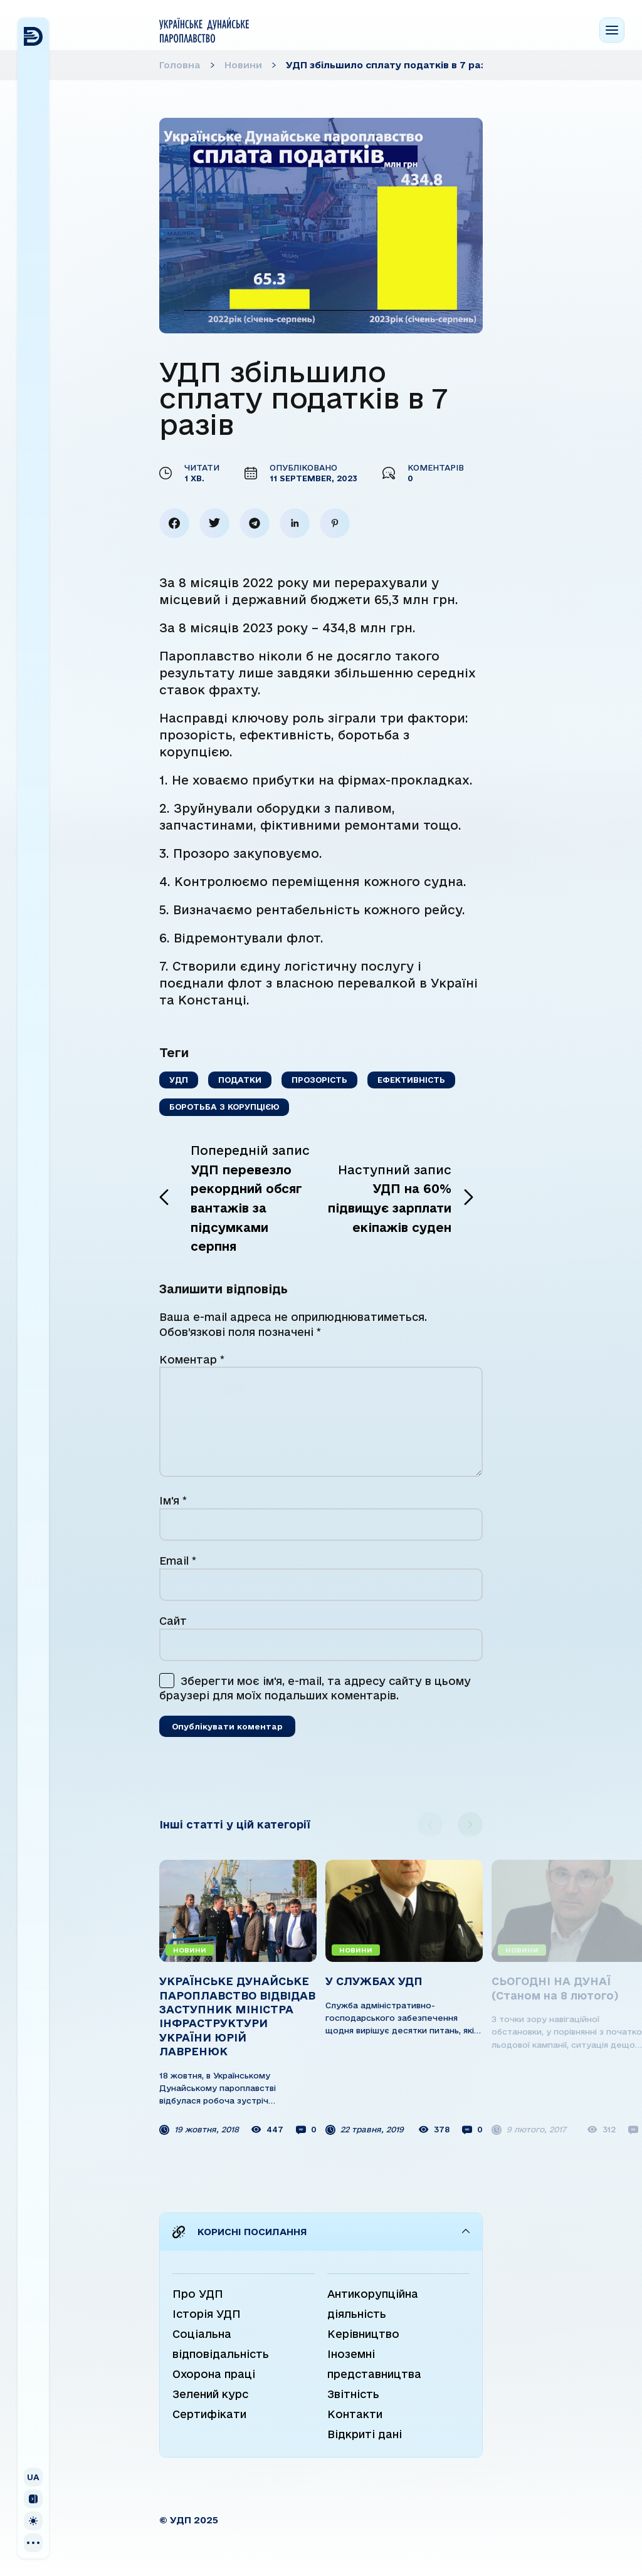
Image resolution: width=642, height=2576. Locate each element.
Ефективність (411, 1079)
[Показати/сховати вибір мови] (33, 2477)
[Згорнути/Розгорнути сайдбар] (33, 2499)
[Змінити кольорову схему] (33, 2520)
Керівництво (363, 2334)
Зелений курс (210, 2394)
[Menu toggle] (611, 30)
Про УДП (197, 2294)
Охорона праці (213, 2374)
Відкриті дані (364, 2434)
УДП (178, 1079)
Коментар (191, 1359)
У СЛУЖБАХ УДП (374, 1981)
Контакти (354, 2414)
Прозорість (319, 1079)
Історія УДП (206, 2314)
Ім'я (173, 1500)
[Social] (33, 2542)
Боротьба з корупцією (224, 1106)
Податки (239, 1079)
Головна (180, 65)
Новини (243, 65)
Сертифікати (209, 2414)
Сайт (173, 1621)
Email (177, 1561)
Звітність (353, 2394)
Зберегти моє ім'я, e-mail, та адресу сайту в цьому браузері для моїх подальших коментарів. (315, 1688)
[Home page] (204, 30)
